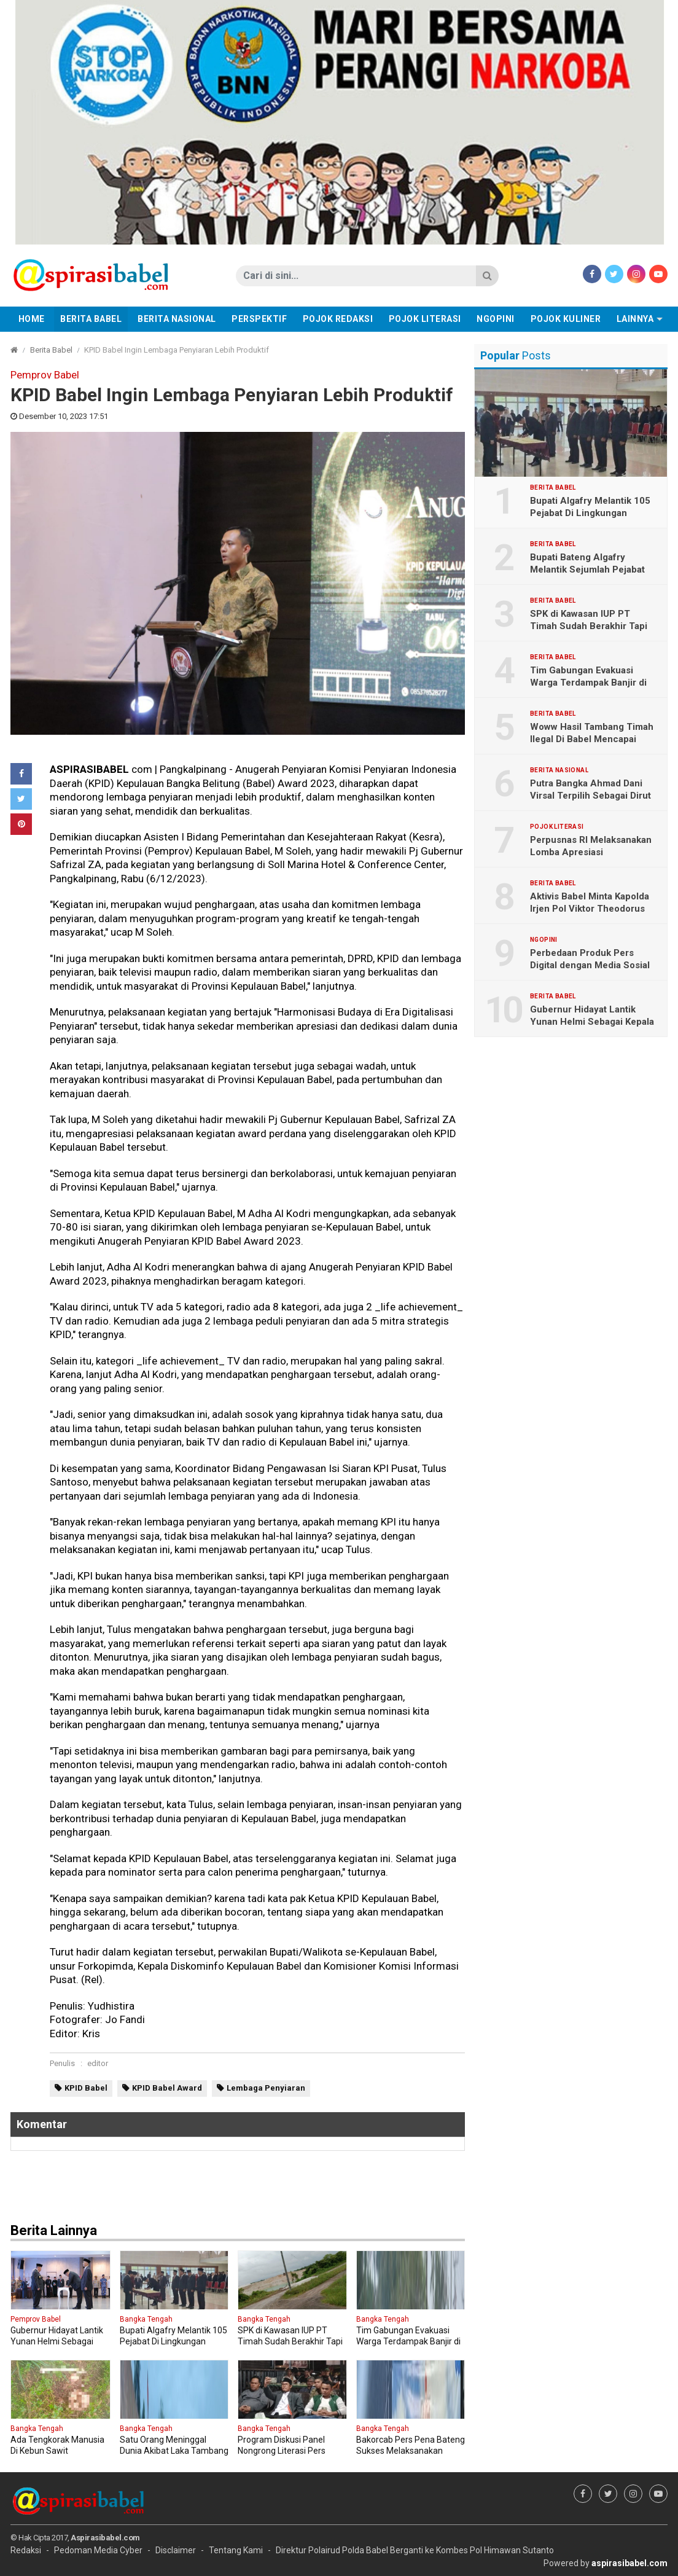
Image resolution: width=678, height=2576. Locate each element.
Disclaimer (175, 2550)
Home (31, 319)
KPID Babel (85, 2088)
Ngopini (496, 319)
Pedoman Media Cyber (98, 2550)
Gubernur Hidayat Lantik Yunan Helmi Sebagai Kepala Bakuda (592, 1021)
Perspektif (259, 319)
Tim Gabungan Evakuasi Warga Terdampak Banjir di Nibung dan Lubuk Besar (588, 682)
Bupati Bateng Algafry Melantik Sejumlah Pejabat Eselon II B (587, 569)
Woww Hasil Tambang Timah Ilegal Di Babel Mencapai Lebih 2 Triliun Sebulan (591, 739)
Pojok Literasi (425, 319)
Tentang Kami (236, 2550)
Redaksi (25, 2550)
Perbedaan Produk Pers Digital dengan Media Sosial (590, 959)
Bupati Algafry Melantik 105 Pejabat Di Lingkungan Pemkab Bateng (590, 513)
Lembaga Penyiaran (266, 2088)
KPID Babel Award (167, 2088)
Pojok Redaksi (338, 319)
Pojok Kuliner (566, 319)
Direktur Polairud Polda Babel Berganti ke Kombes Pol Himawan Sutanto (415, 2550)
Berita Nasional (177, 319)
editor (97, 2063)
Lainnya (635, 319)
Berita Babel (91, 319)
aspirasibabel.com (629, 2563)
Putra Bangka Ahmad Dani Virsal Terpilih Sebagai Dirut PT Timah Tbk (590, 795)
